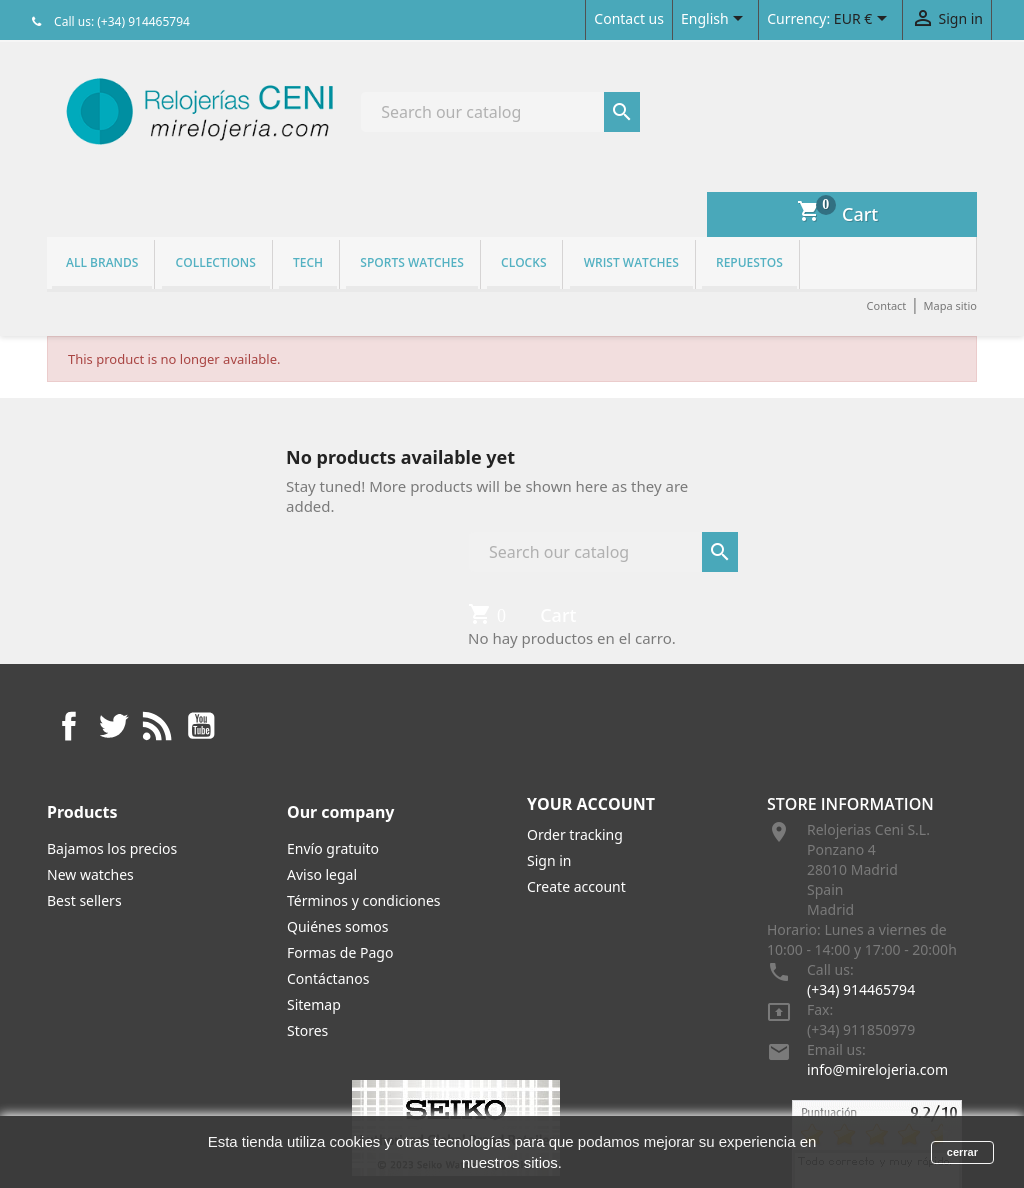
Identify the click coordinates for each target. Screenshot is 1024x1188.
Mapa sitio (950, 305)
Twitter (113, 726)
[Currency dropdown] (864, 20)
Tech (308, 262)
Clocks (523, 262)
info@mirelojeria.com (877, 1069)
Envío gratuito (333, 848)
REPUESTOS (749, 262)
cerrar (962, 1152)
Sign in (549, 860)
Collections (216, 262)
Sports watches (412, 262)
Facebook (69, 726)
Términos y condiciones (364, 900)
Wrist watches (631, 262)
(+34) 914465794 (861, 989)
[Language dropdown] (715, 20)
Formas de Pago (340, 952)
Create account (576, 886)
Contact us (629, 18)
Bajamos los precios (112, 848)
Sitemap (314, 1004)
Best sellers (84, 900)
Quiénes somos (337, 926)
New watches (90, 874)
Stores (307, 1030)
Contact (887, 305)
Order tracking (575, 834)
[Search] (500, 112)
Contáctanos (328, 978)
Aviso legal (322, 874)
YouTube (201, 726)
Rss (157, 726)
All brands (102, 262)
